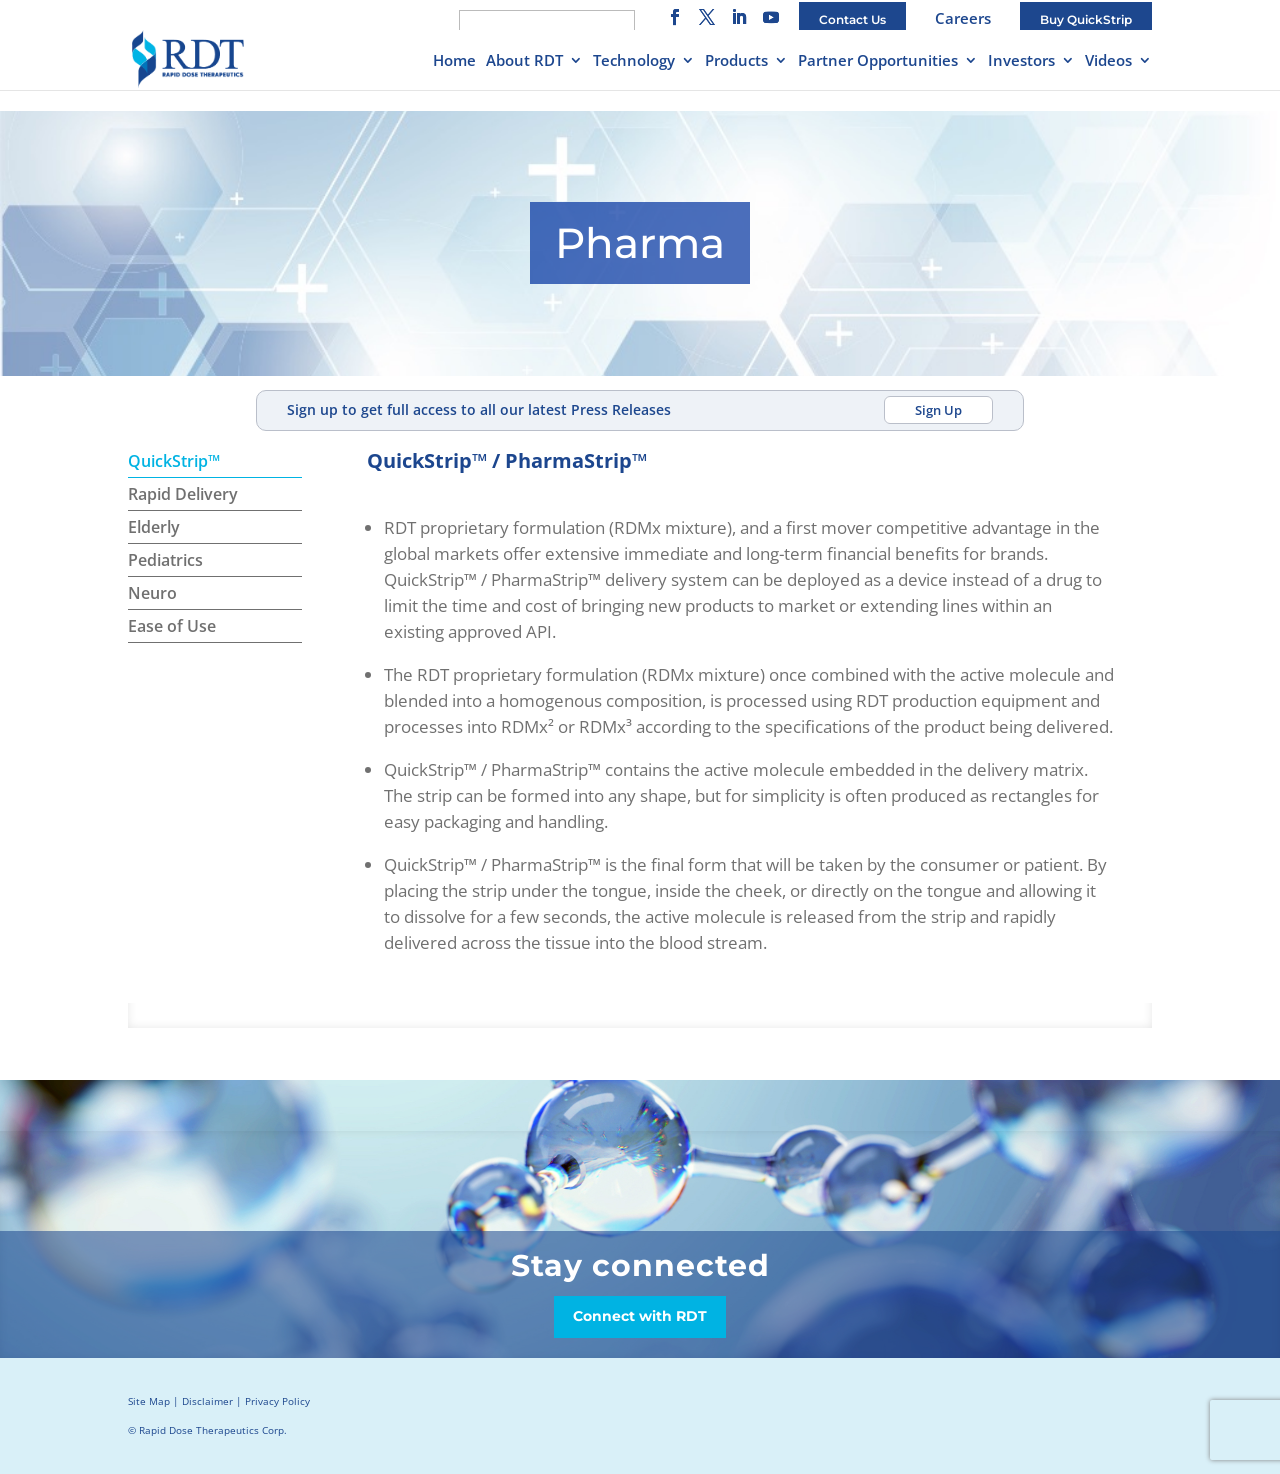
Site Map (149, 1401)
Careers (963, 18)
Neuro (152, 593)
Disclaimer (207, 1401)
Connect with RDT (640, 1316)
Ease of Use (172, 626)
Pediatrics (165, 560)
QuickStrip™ (174, 461)
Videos (1108, 61)
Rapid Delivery (183, 494)
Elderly (154, 527)
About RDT (524, 61)
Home (454, 61)
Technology (634, 61)
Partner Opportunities (878, 61)
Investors (1021, 61)
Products (736, 61)
